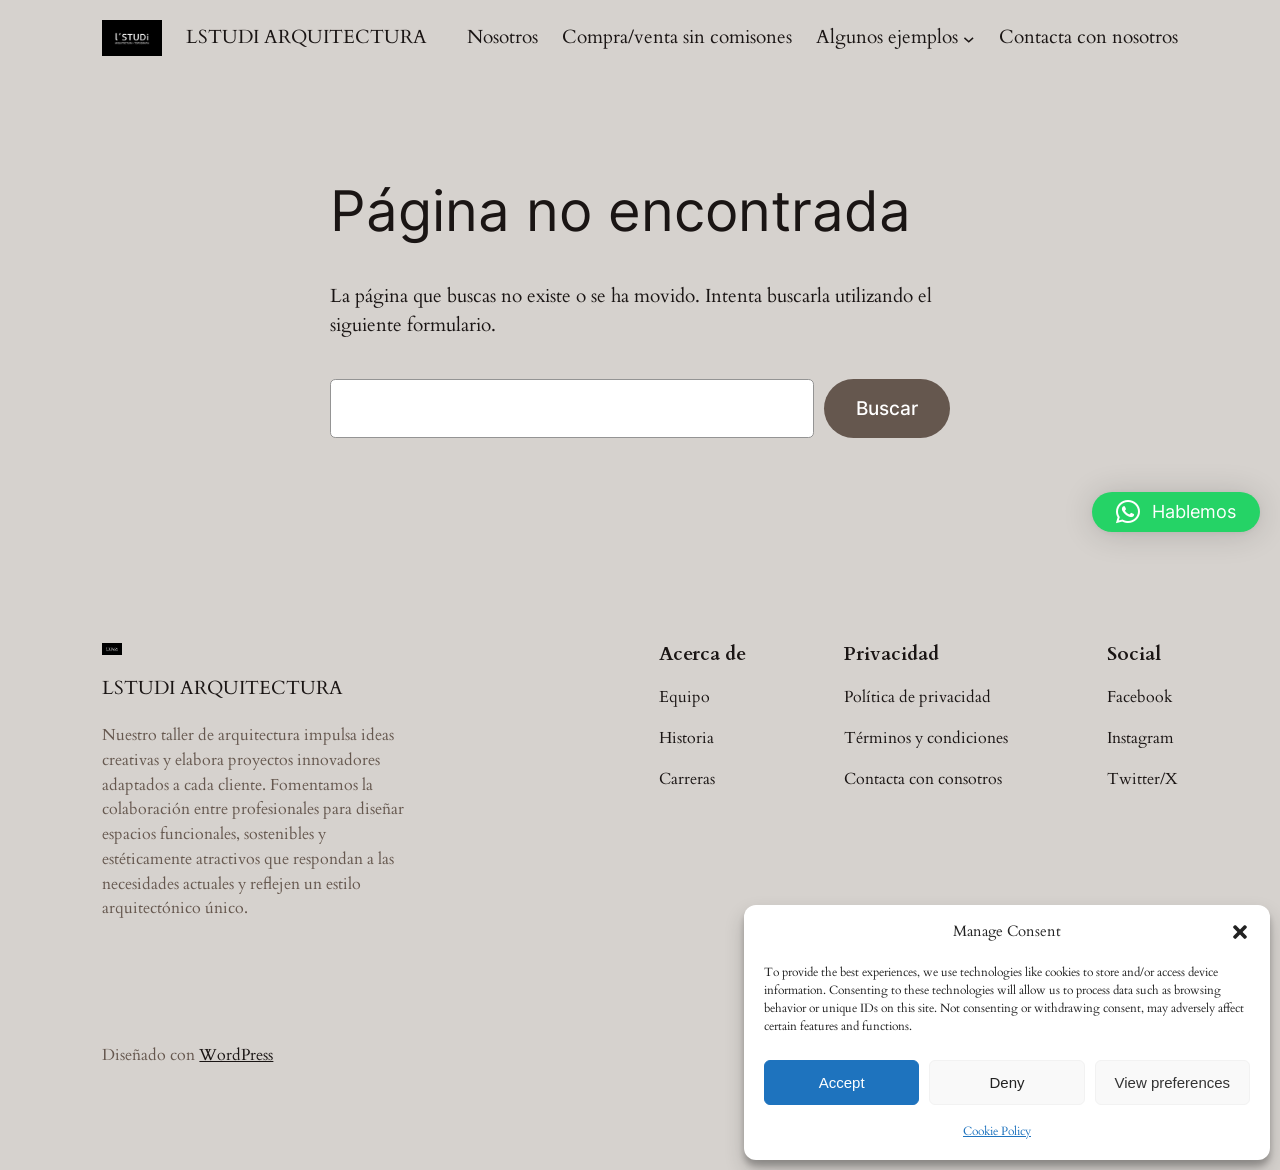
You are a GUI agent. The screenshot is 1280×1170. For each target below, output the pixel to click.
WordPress (236, 1055)
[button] (1240, 932)
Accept (842, 1082)
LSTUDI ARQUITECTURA (306, 37)
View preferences (1173, 1082)
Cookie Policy (997, 1131)
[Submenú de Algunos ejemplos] (969, 38)
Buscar (887, 408)
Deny (1006, 1082)
